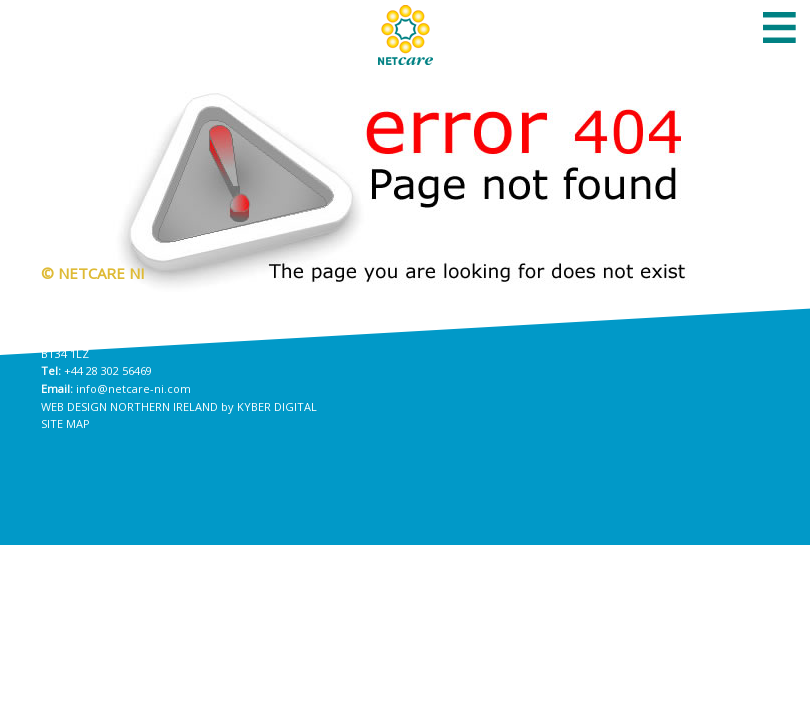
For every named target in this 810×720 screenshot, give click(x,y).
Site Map (65, 423)
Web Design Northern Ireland (129, 406)
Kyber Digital (277, 406)
